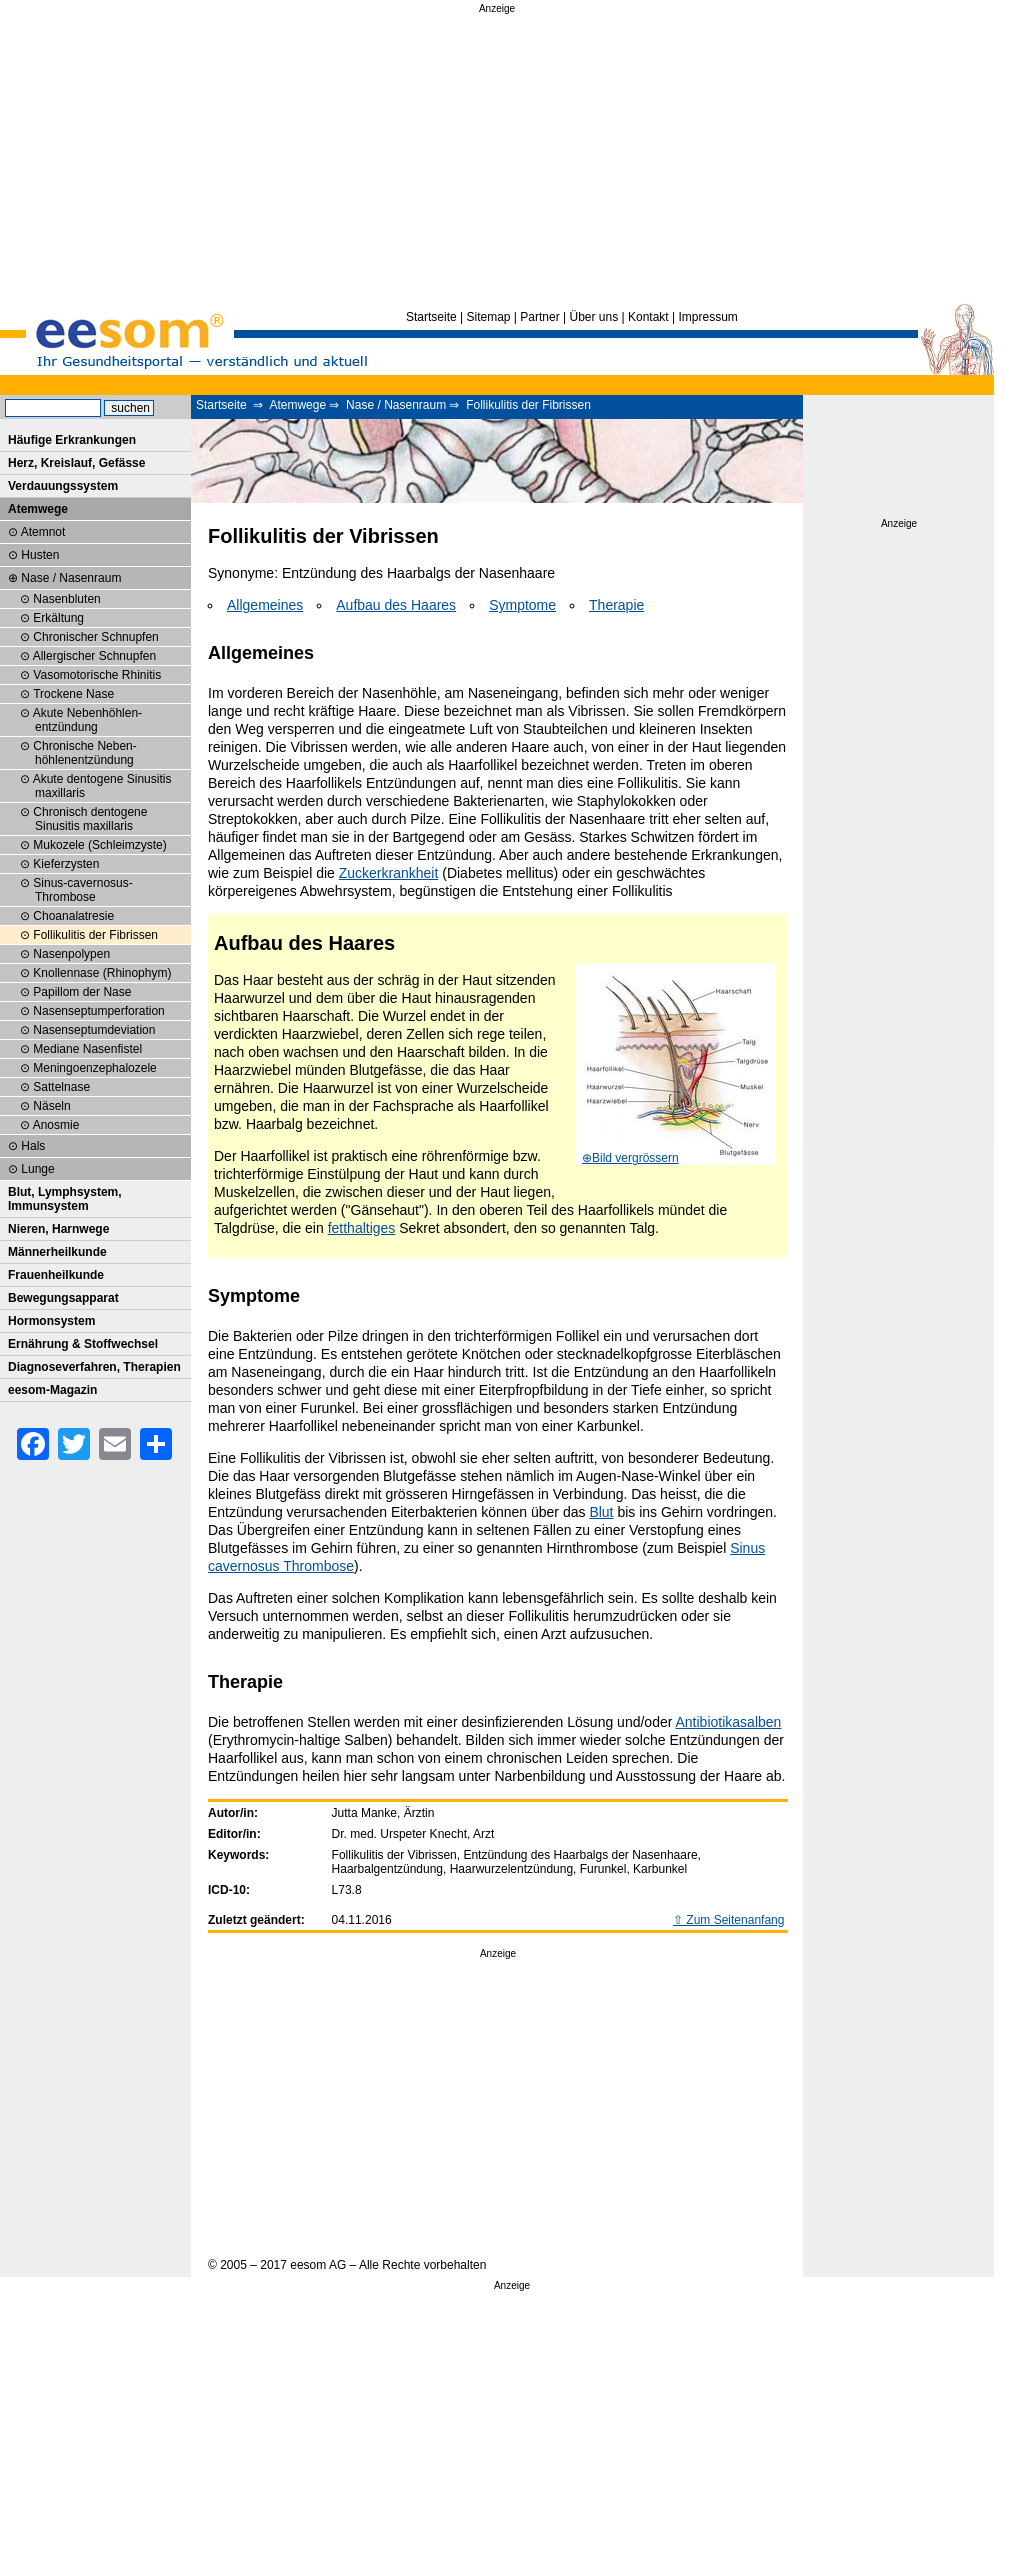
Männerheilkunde (57, 1252)
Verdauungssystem (63, 486)
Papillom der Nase (82, 992)
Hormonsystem (51, 1321)
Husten (40, 555)
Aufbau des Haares (396, 605)
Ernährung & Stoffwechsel (83, 1344)
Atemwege (297, 405)
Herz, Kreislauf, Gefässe (76, 463)
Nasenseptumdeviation (94, 1030)
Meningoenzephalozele (94, 1068)
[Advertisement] (497, 158)
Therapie (616, 605)
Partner (539, 317)
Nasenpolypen (71, 954)
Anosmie (56, 1125)
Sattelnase (61, 1087)
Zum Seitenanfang (735, 1920)
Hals (33, 1146)
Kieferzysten (66, 864)
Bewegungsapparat (63, 1298)
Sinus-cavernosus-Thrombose (82, 890)
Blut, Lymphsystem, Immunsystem (65, 1199)
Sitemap (489, 317)
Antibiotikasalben (729, 1722)
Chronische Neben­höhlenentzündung (84, 753)
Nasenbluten (66, 599)
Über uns (593, 317)
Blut (601, 1512)
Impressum (707, 317)
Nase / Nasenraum (396, 405)
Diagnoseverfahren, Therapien (94, 1367)
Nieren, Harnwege (58, 1229)
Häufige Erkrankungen (72, 440)
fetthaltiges (362, 1228)
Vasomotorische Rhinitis (97, 675)
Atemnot (43, 532)
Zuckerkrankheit (389, 873)
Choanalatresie (73, 916)
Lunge (37, 1169)
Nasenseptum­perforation (98, 1011)
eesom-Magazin (52, 1390)
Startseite (431, 317)
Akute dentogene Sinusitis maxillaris (102, 786)
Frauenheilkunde (56, 1275)
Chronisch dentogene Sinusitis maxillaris (90, 819)
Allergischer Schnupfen (94, 656)
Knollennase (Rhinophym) (102, 973)
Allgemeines (265, 605)
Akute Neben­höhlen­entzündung (87, 720)
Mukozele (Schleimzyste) (99, 845)
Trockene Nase (73, 694)
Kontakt (648, 317)
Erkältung (58, 618)
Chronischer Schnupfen (95, 637)
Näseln (51, 1106)
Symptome (522, 605)
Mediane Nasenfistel (87, 1049)
